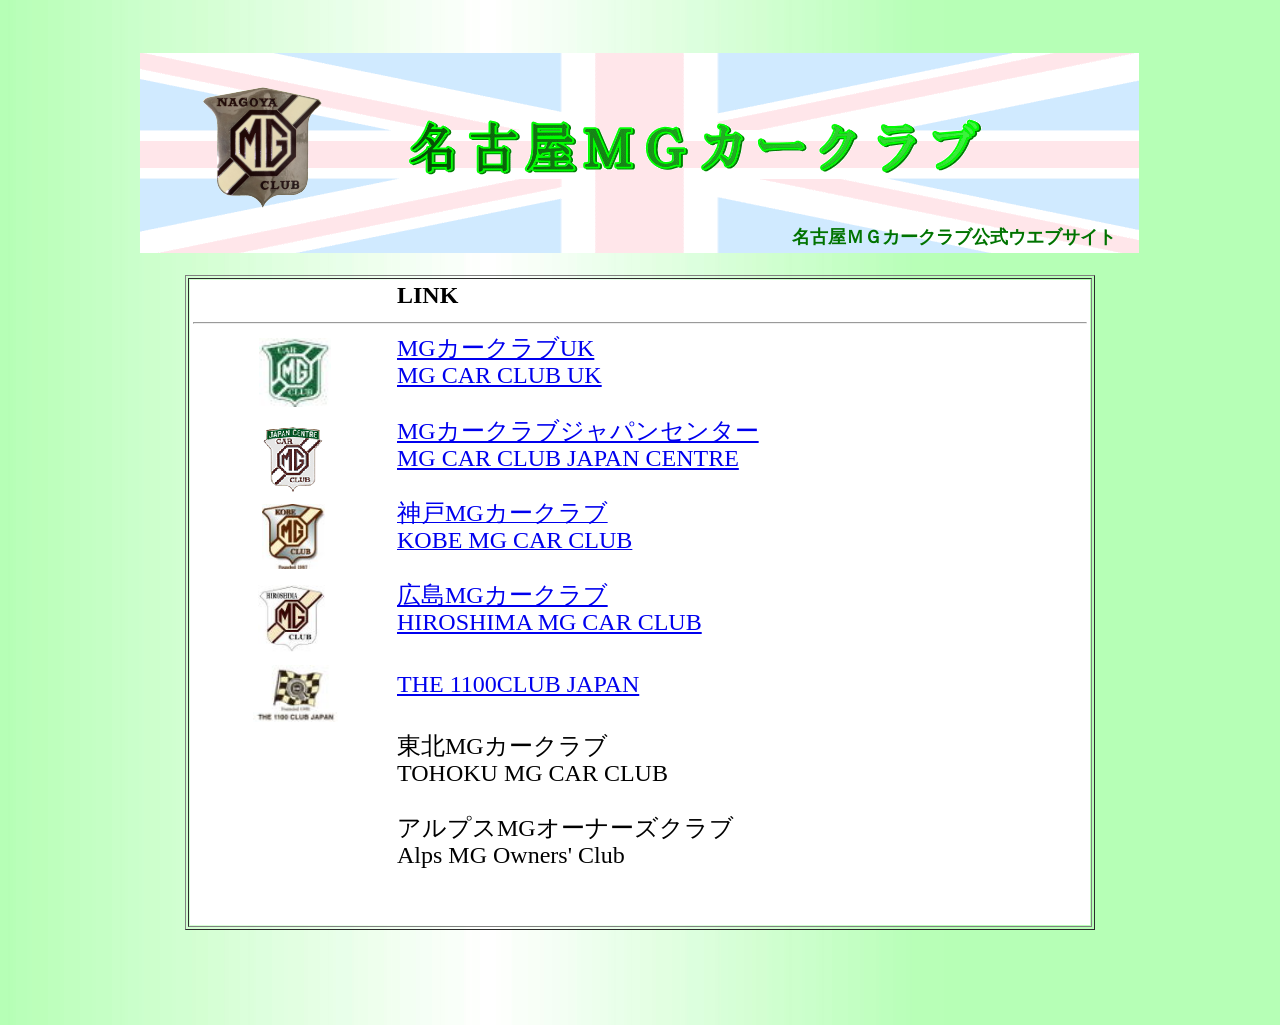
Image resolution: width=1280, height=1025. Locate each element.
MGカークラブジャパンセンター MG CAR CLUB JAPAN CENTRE (578, 444)
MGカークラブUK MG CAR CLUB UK (499, 361)
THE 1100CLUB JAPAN (518, 684)
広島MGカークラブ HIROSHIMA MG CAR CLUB (549, 608)
